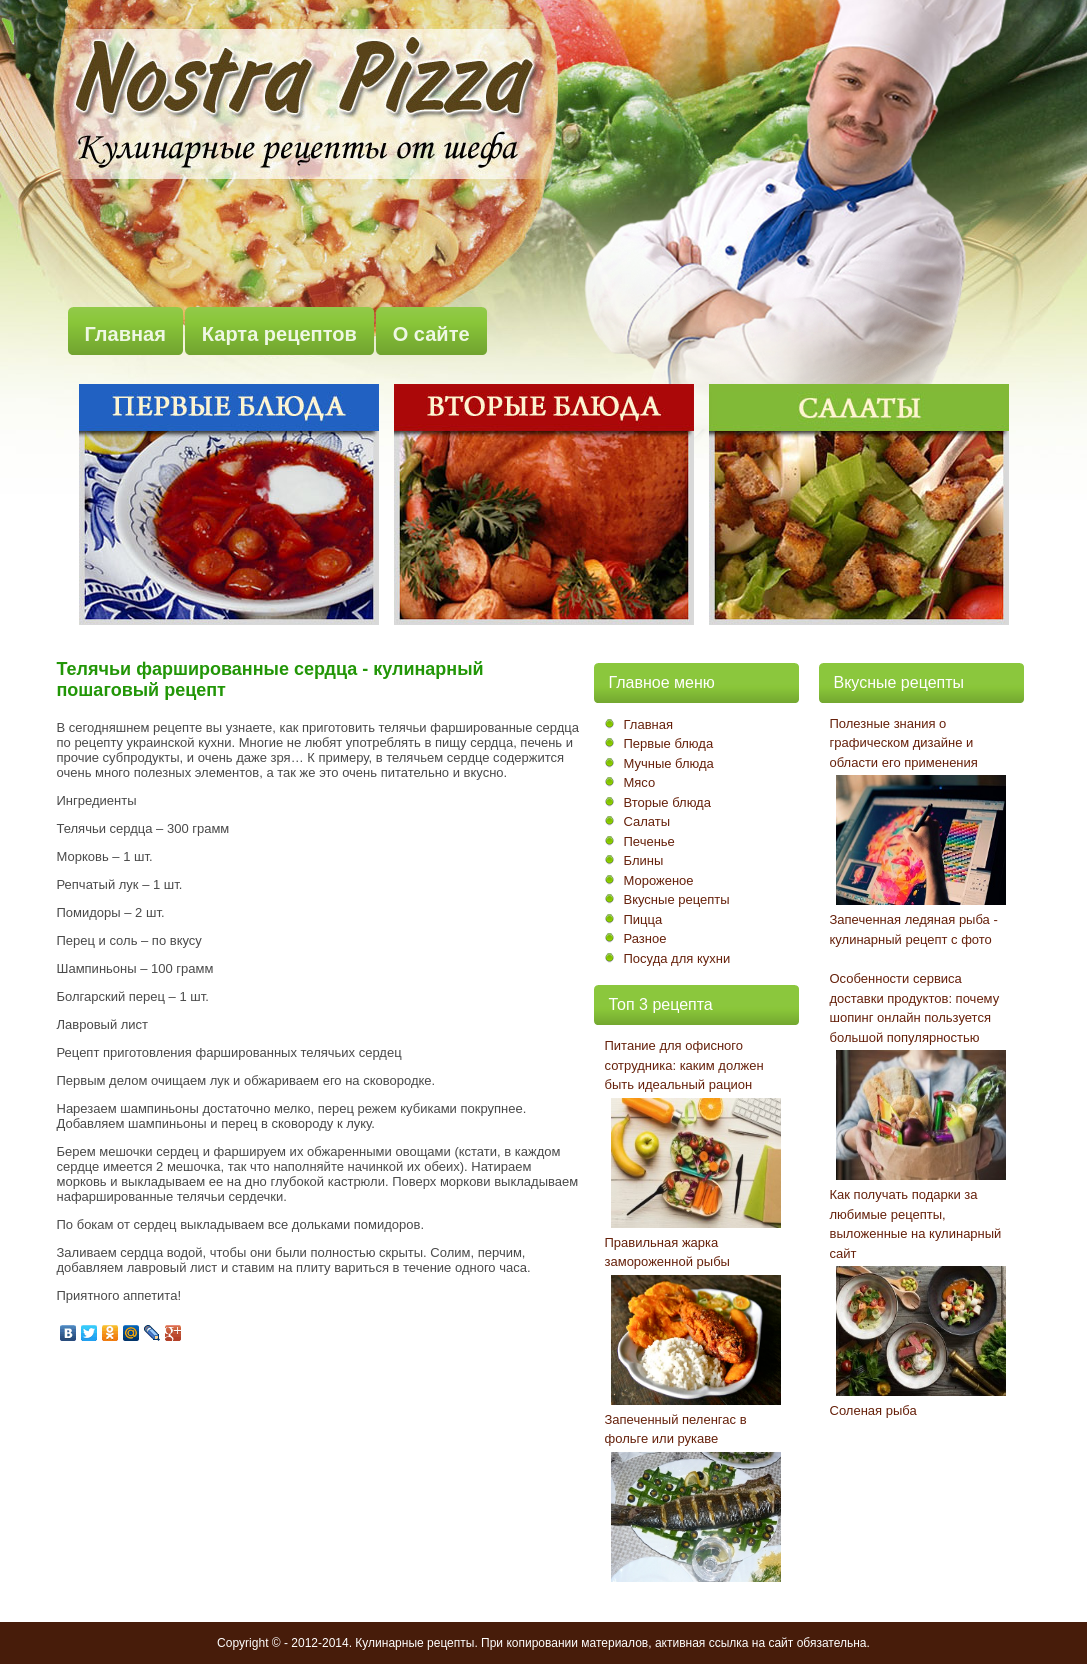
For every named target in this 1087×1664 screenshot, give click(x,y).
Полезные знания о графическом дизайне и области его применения (904, 743)
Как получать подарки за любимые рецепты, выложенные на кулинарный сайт (916, 1224)
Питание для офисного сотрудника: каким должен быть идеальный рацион (684, 1065)
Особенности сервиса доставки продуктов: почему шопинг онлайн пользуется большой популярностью (915, 1008)
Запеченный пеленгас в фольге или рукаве (676, 1429)
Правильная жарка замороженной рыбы (667, 1252)
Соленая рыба (873, 1410)
